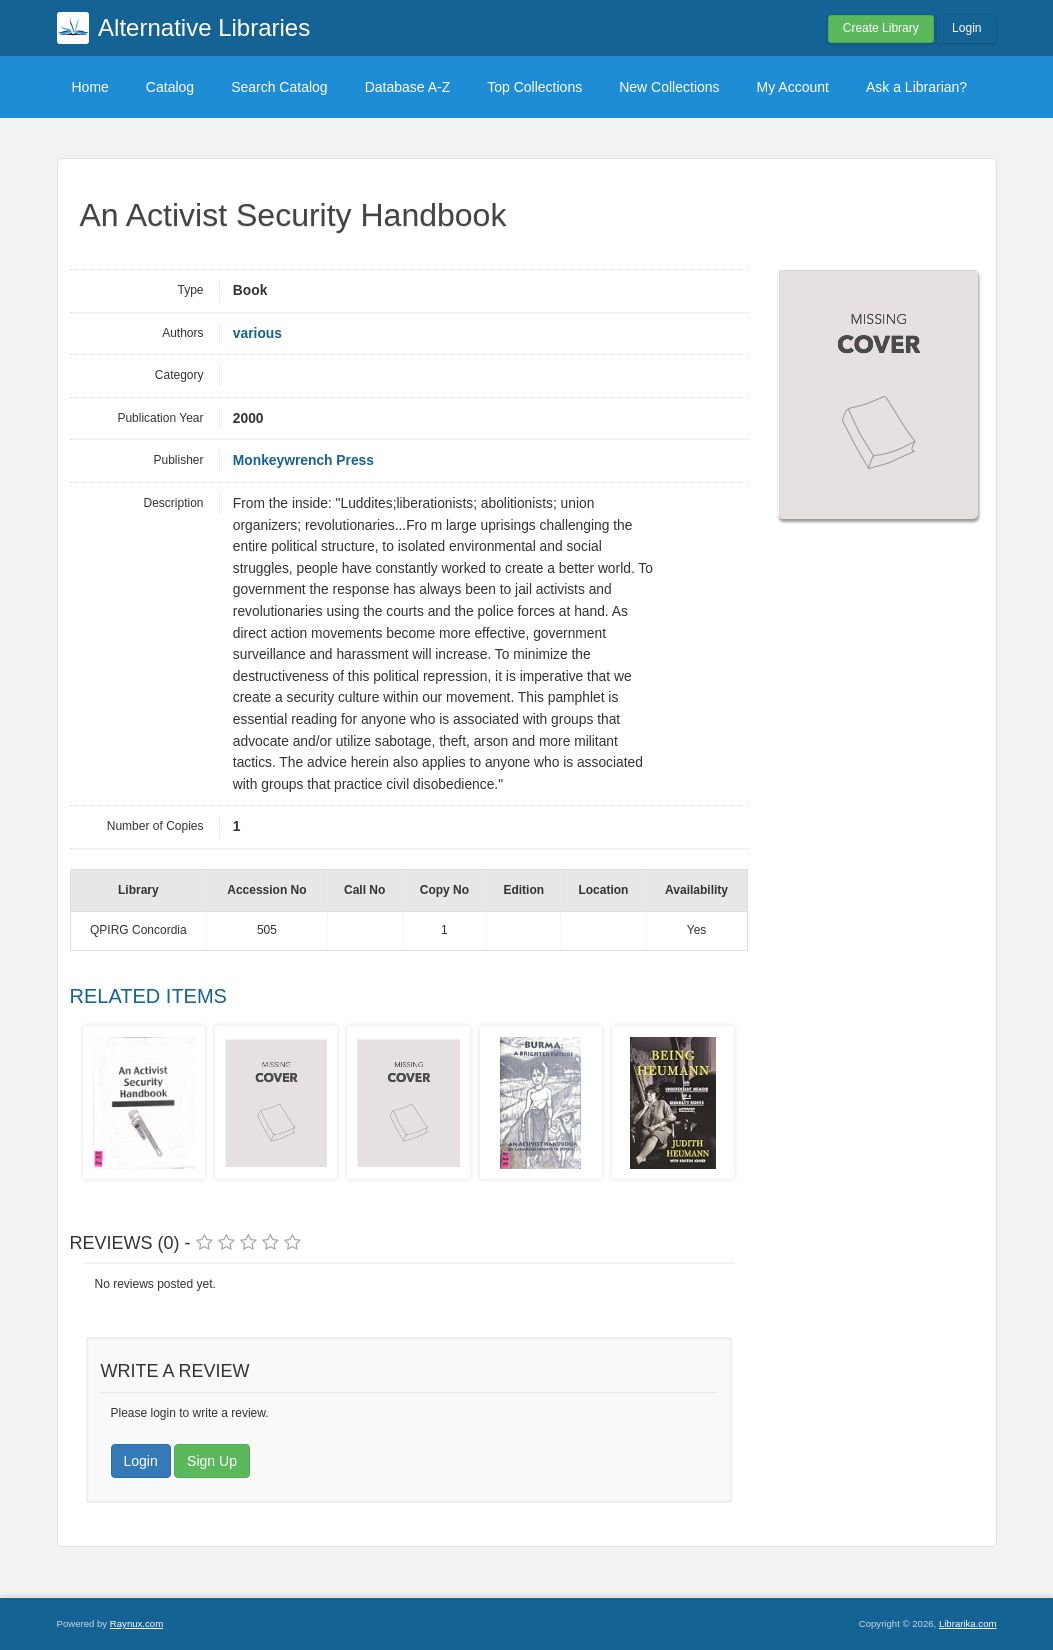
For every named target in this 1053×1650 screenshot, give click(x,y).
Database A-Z (408, 87)
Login (966, 28)
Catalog (170, 87)
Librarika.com (968, 1623)
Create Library (881, 28)
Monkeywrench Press (303, 460)
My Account (793, 87)
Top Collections (534, 87)
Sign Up (212, 1461)
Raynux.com (136, 1623)
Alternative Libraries (204, 27)
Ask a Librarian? (916, 87)
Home (90, 87)
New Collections (669, 87)
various (257, 333)
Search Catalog (279, 87)
